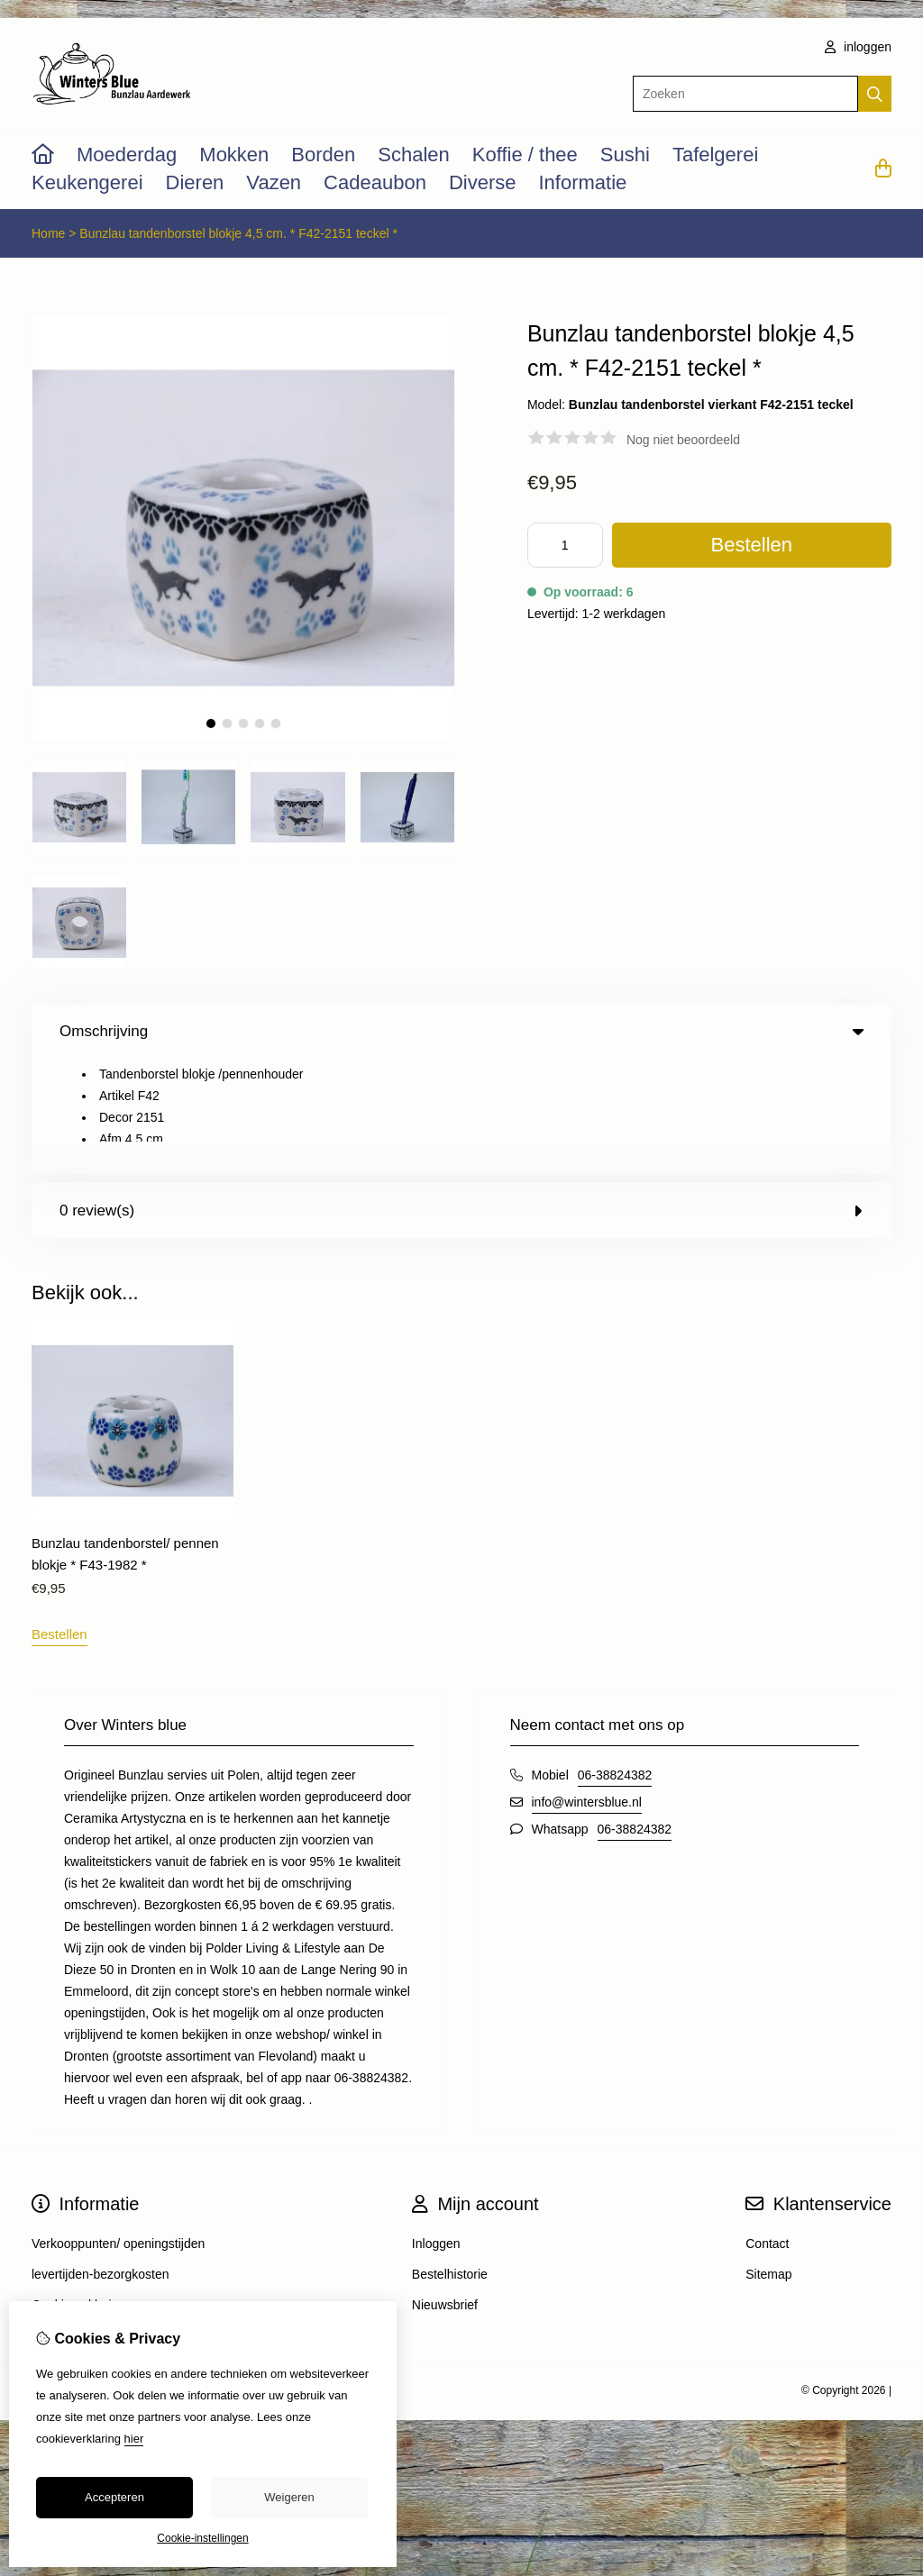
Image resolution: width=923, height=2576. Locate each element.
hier (134, 2438)
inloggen (858, 47)
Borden (323, 154)
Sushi (625, 154)
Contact (767, 2129)
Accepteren (114, 2497)
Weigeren (289, 2497)
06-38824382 (615, 1660)
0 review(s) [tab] (461, 1096)
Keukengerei (87, 182)
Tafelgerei (715, 154)
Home (48, 233)
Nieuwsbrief (445, 2190)
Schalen (414, 154)
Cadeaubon (375, 182)
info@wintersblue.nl (587, 1687)
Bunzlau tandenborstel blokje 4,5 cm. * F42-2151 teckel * (238, 233)
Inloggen (436, 2129)
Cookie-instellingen (202, 2538)
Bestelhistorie (450, 2160)
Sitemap (768, 2160)
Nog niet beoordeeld (683, 439)
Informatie (582, 182)
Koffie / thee (525, 154)
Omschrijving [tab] (461, 1031)
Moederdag (127, 154)
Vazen (273, 182)
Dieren (195, 182)
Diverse (482, 182)
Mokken (234, 154)
